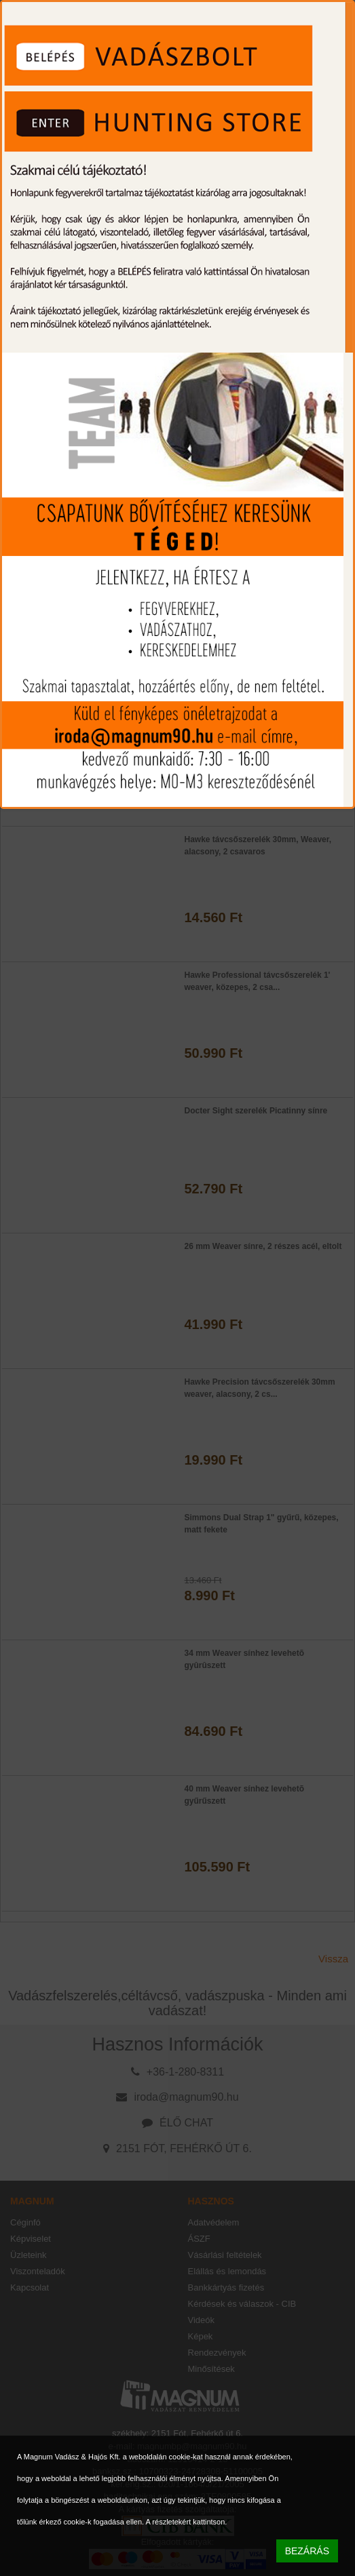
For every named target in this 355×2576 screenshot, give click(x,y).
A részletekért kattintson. (186, 2522)
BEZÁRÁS (307, 2550)
